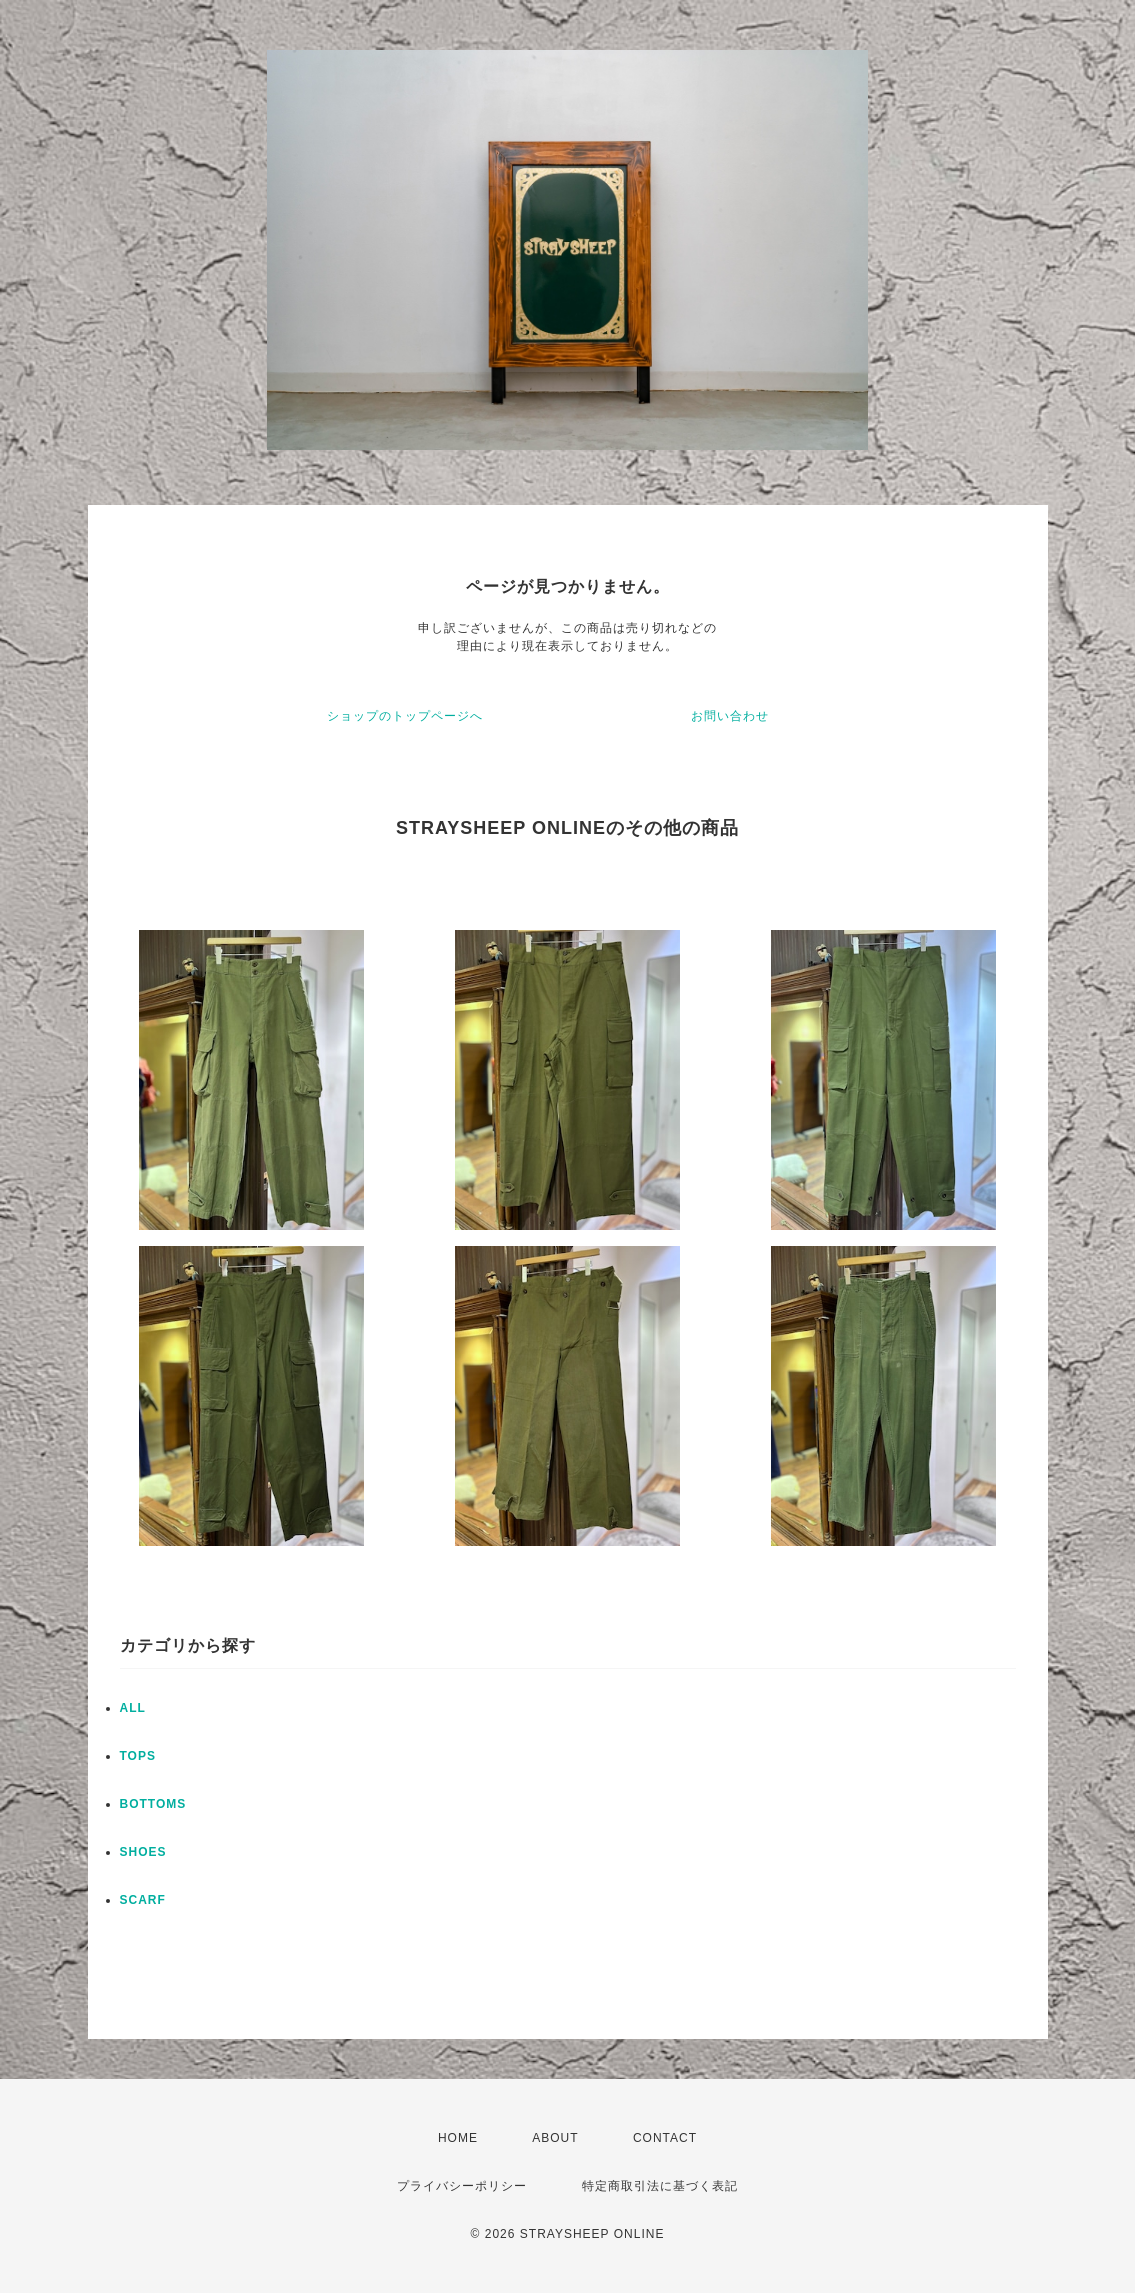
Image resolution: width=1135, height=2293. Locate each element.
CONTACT (665, 2138)
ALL (133, 1708)
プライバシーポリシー (462, 2186)
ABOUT (555, 2138)
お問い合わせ (730, 716)
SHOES (143, 1852)
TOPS (138, 1756)
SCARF (143, 1900)
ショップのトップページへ (405, 716)
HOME (458, 2138)
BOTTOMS (153, 1804)
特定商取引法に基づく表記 (660, 2186)
